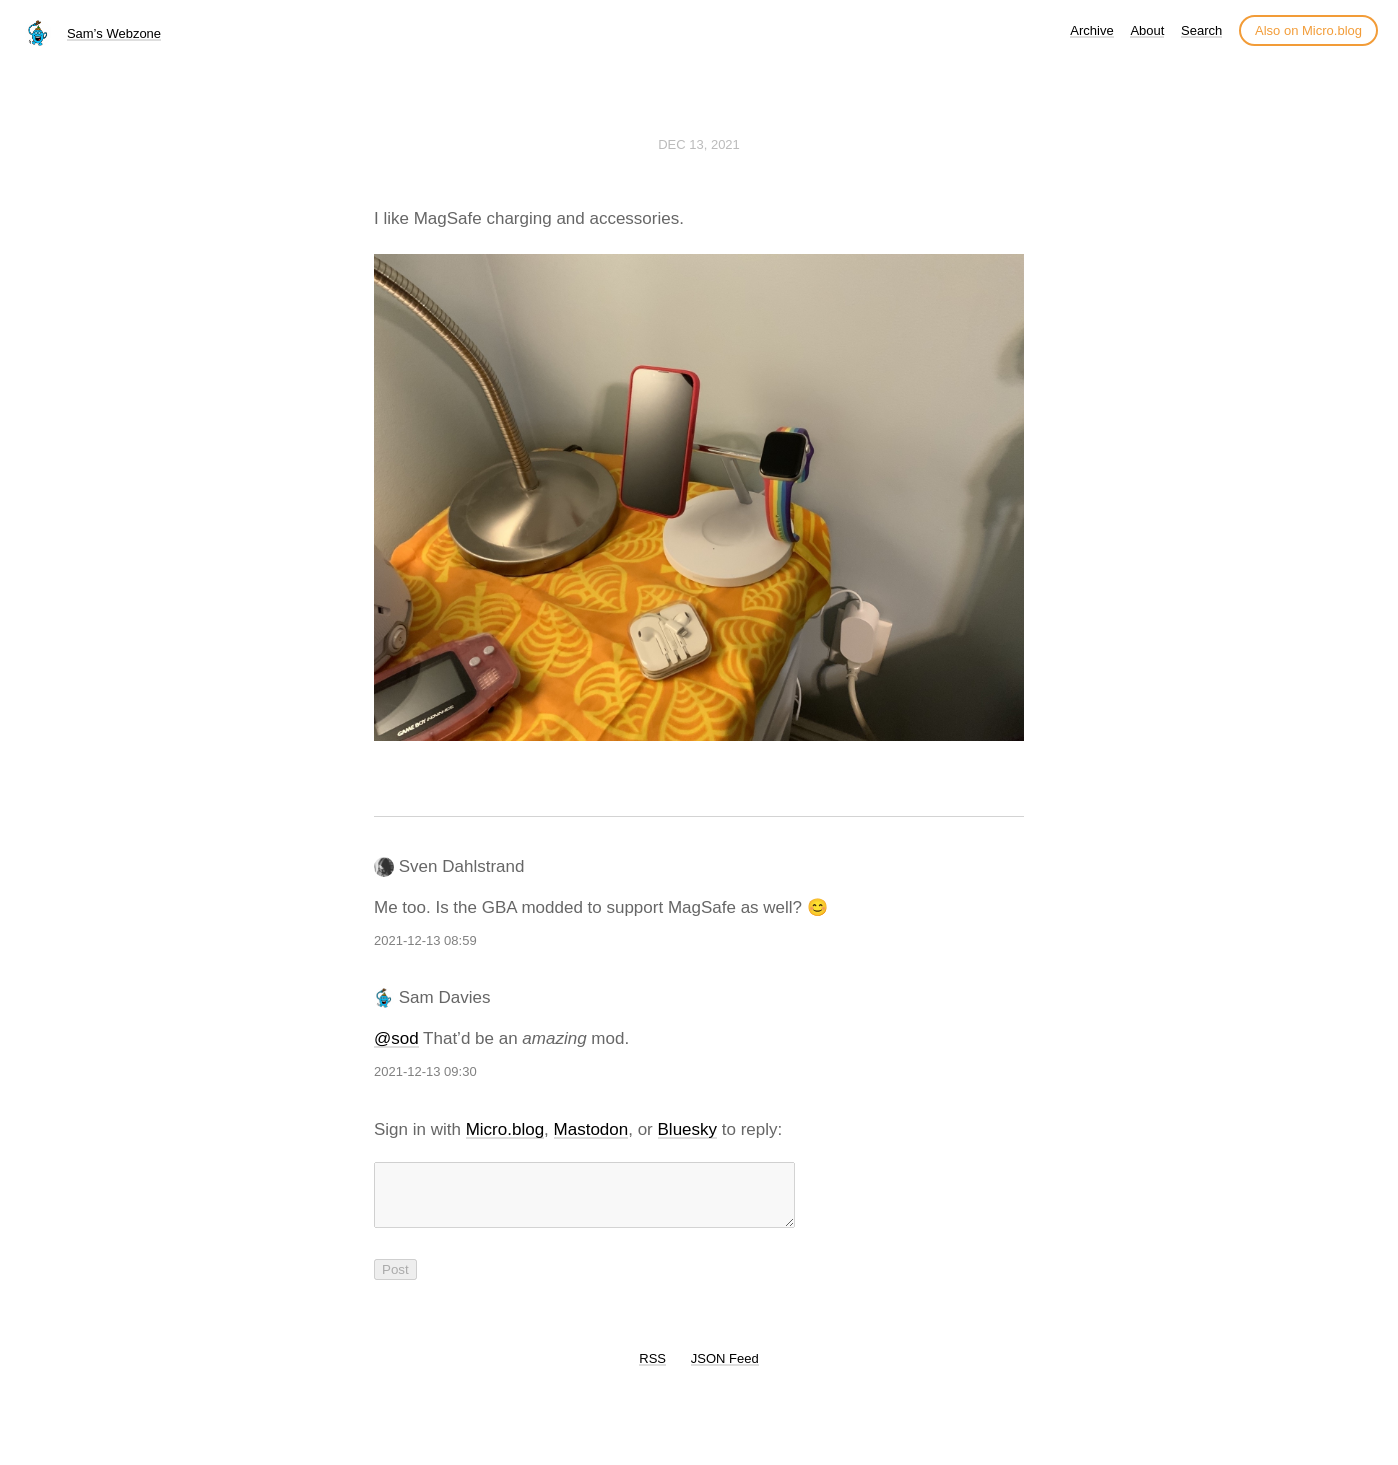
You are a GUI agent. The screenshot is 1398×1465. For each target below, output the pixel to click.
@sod (396, 1038)
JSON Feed (725, 1370)
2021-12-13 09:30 (425, 1071)
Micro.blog (505, 1129)
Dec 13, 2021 (699, 144)
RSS (652, 1370)
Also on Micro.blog (1308, 30)
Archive (1091, 30)
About (1147, 30)
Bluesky (688, 1129)
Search (1201, 30)
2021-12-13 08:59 (425, 940)
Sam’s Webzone (114, 33)
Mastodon (591, 1129)
